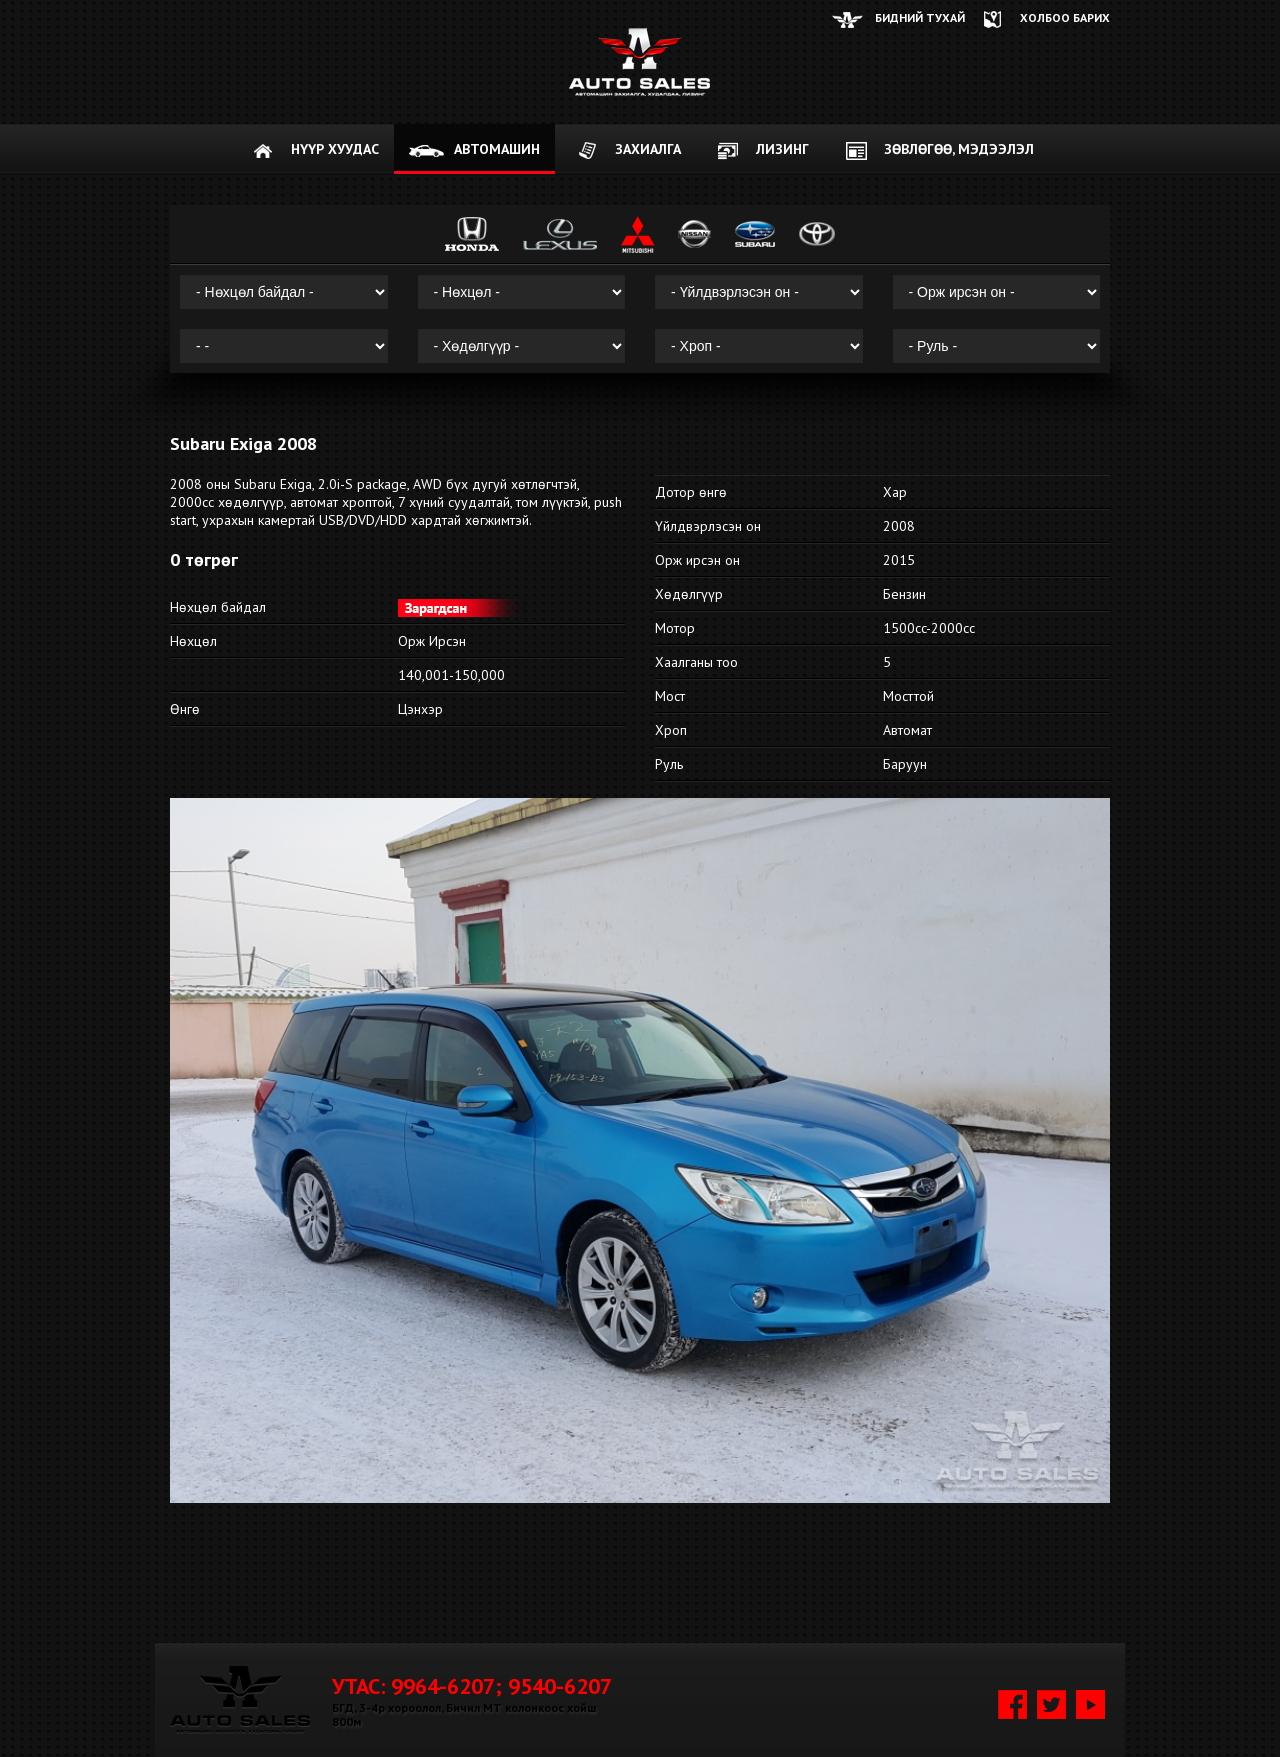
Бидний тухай (920, 17)
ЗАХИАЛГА (648, 149)
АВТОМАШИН (497, 149)
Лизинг (782, 149)
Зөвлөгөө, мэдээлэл (959, 149)
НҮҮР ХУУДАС (335, 149)
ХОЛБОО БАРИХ (1065, 17)
